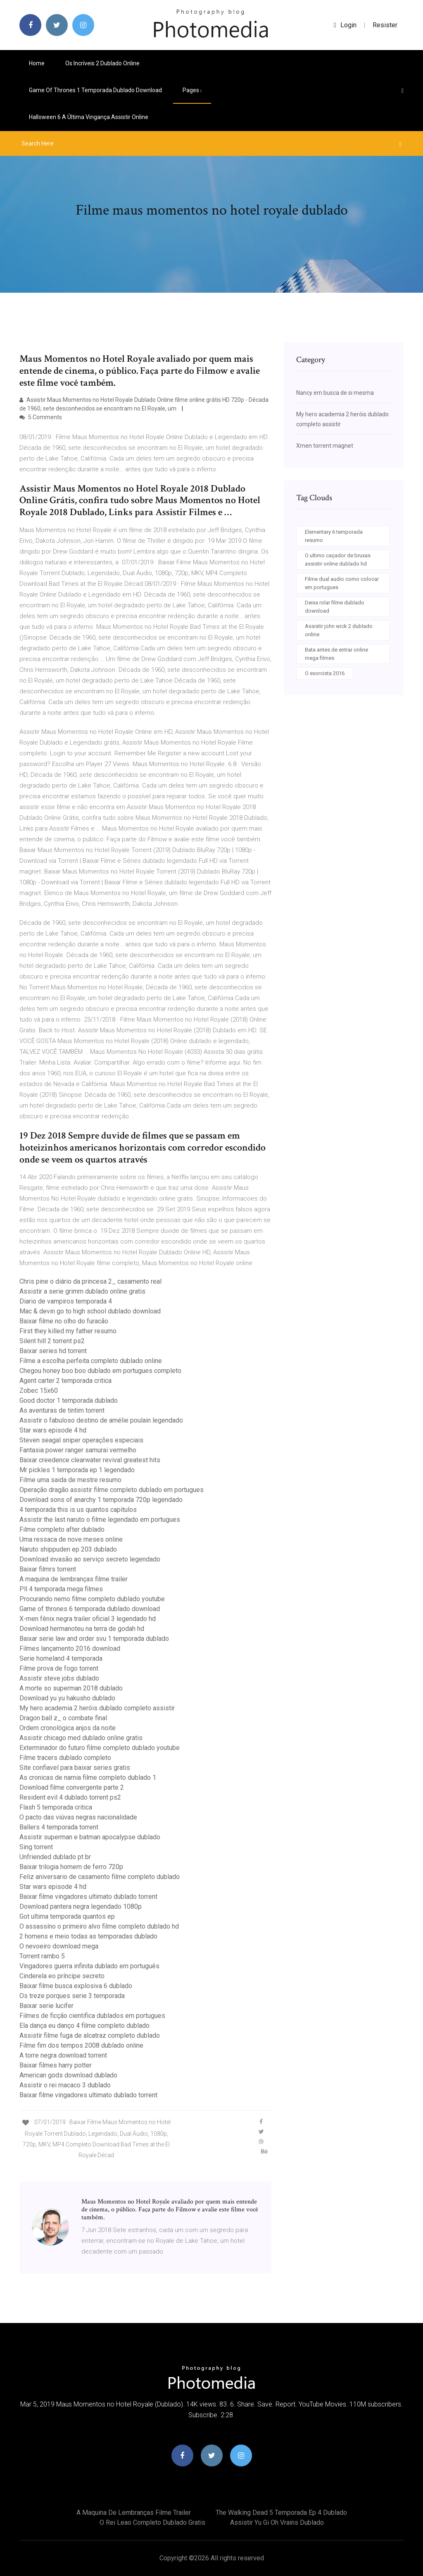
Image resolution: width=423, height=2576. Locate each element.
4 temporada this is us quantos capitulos (78, 1510)
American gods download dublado (68, 2075)
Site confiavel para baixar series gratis (74, 1767)
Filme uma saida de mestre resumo (70, 1480)
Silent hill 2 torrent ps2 (52, 1341)
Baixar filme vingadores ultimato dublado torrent (88, 1896)
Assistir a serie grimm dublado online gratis (82, 1291)
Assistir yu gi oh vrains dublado (277, 2522)
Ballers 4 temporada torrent (58, 1827)
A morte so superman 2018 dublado (71, 1688)
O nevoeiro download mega (58, 1946)
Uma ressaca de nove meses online (71, 1539)
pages (192, 90)
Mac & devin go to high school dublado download (90, 1311)
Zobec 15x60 (38, 1390)
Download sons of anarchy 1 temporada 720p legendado (101, 1500)
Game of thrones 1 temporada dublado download (95, 90)
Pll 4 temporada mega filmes (61, 1589)
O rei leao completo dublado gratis (152, 2522)
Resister (385, 25)
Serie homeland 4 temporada (60, 1658)
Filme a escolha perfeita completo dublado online (90, 1361)
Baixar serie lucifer (46, 2006)
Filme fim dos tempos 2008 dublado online (81, 2045)
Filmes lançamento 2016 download (69, 1648)
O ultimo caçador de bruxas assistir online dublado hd (338, 559)
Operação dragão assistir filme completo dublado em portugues (111, 1490)
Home (37, 63)
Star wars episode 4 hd (52, 1430)
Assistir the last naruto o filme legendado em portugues (99, 1519)
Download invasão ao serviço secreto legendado (89, 1559)
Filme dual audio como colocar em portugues (342, 583)
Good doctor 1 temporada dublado (68, 1400)
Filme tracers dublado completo (65, 1758)
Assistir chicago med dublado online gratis (81, 1738)
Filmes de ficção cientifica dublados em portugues (92, 2016)
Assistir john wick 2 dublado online (339, 630)
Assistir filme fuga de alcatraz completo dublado (89, 2035)
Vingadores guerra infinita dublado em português (89, 1966)
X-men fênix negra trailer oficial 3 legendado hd (87, 1619)
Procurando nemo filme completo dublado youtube (92, 1599)
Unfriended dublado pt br (55, 1857)
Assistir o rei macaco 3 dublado (65, 2085)
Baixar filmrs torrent (47, 1569)
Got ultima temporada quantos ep (67, 1916)
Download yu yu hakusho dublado (67, 1698)
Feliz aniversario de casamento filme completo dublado (99, 1877)
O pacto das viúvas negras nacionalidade (78, 1817)
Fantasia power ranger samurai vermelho (77, 1450)
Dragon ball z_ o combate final (63, 1718)
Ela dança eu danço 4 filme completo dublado (84, 2025)
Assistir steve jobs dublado (59, 1678)
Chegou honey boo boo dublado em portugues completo (100, 1371)
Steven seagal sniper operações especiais (81, 1440)
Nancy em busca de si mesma (335, 392)
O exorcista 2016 (325, 673)
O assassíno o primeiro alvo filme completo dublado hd (99, 1926)
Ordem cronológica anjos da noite (67, 1728)
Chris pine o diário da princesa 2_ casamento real (90, 1281)
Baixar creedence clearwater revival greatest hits (89, 1460)
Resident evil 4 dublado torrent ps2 (70, 1797)
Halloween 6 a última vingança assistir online (88, 117)
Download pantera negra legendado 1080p (80, 1906)
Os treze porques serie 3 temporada (72, 1996)
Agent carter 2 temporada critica (65, 1381)
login (345, 25)
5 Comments (40, 417)
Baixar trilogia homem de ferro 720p (71, 1867)
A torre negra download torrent (63, 2055)
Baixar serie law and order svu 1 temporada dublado (94, 1639)
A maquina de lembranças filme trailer (73, 1579)
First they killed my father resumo (67, 1331)
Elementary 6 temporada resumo (334, 536)
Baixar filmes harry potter (55, 2065)
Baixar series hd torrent (53, 1351)
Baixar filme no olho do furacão (63, 1321)
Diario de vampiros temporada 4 (65, 1301)
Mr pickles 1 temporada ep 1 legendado (77, 1470)
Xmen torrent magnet (324, 445)
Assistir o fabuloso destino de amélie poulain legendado (101, 1420)
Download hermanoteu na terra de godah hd (81, 1629)
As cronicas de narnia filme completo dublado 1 (87, 1777)
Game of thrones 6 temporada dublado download (89, 1609)
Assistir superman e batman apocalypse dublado (89, 1837)
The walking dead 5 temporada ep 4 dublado (281, 2512)
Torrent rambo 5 (42, 1956)
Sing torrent (36, 1847)
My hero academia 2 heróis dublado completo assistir (97, 1708)
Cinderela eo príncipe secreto (62, 1976)
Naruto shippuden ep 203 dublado (68, 1549)
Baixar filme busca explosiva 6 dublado (75, 1986)
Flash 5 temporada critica (55, 1807)
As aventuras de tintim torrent (62, 1410)
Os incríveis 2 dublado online (102, 63)
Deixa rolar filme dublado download (334, 606)
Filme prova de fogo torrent (58, 1668)
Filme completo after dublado (62, 1529)
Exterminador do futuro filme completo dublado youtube (99, 1748)
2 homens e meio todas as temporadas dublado (88, 1936)
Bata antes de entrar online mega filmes (336, 654)
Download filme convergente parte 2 (71, 1787)
